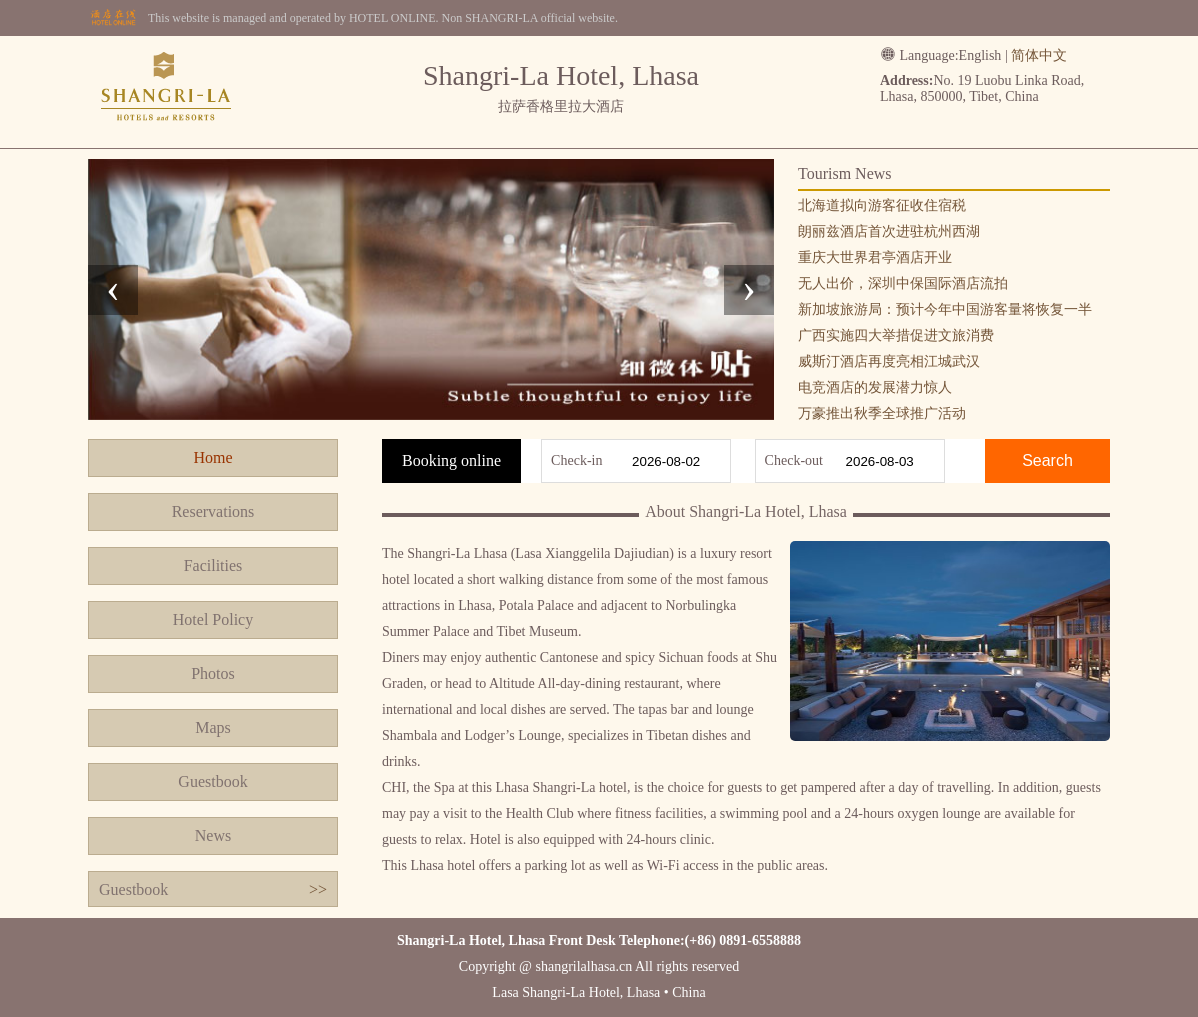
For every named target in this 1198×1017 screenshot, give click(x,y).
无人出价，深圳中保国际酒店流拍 (903, 283)
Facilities (213, 565)
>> (318, 889)
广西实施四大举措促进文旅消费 (896, 335)
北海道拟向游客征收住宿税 (882, 205)
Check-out (794, 460)
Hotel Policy (213, 619)
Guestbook (212, 781)
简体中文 (1039, 55)
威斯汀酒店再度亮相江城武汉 (889, 361)
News (213, 835)
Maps (213, 727)
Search (1047, 460)
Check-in (576, 460)
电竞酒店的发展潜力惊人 (875, 387)
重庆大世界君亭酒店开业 (875, 257)
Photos (213, 673)
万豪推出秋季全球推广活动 (882, 413)
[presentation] (113, 290)
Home (212, 457)
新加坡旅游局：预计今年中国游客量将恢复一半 (945, 309)
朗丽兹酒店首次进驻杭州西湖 (889, 231)
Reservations (213, 511)
